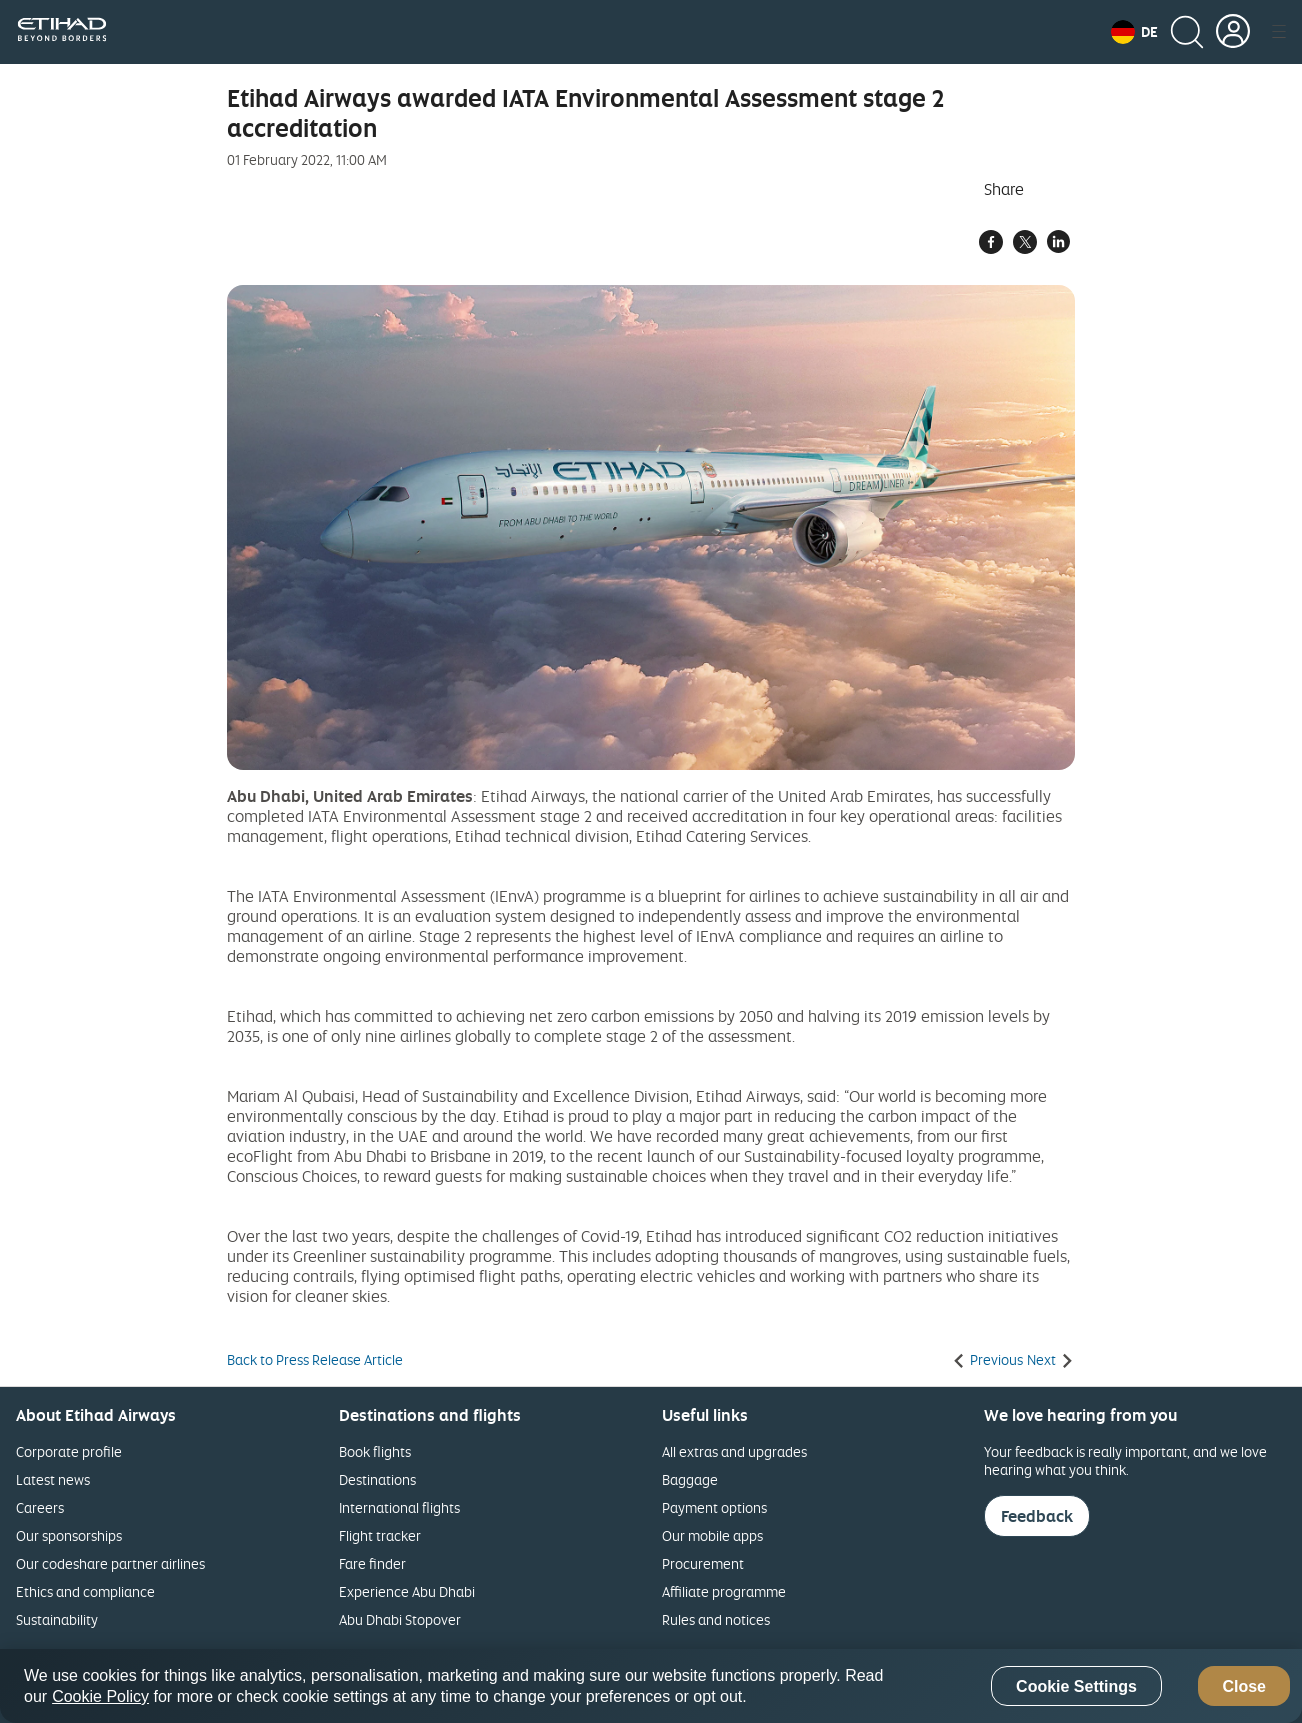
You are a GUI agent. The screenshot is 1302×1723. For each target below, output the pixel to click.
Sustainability (57, 1619)
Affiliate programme (724, 1591)
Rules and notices (716, 1619)
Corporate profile (69, 1451)
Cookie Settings (1076, 1686)
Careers (40, 1507)
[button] (1134, 32)
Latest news (53, 1479)
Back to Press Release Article (315, 1360)
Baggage (690, 1479)
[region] (651, 1686)
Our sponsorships (69, 1535)
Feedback (1037, 1516)
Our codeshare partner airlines (110, 1563)
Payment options (714, 1507)
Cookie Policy (100, 1696)
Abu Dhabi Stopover (400, 1619)
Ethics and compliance (85, 1591)
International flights (399, 1507)
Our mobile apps (712, 1535)
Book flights (375, 1451)
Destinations (377, 1479)
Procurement (703, 1563)
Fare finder (372, 1563)
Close (1244, 1686)
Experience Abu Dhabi (407, 1591)
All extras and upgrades (734, 1451)
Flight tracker (380, 1535)
